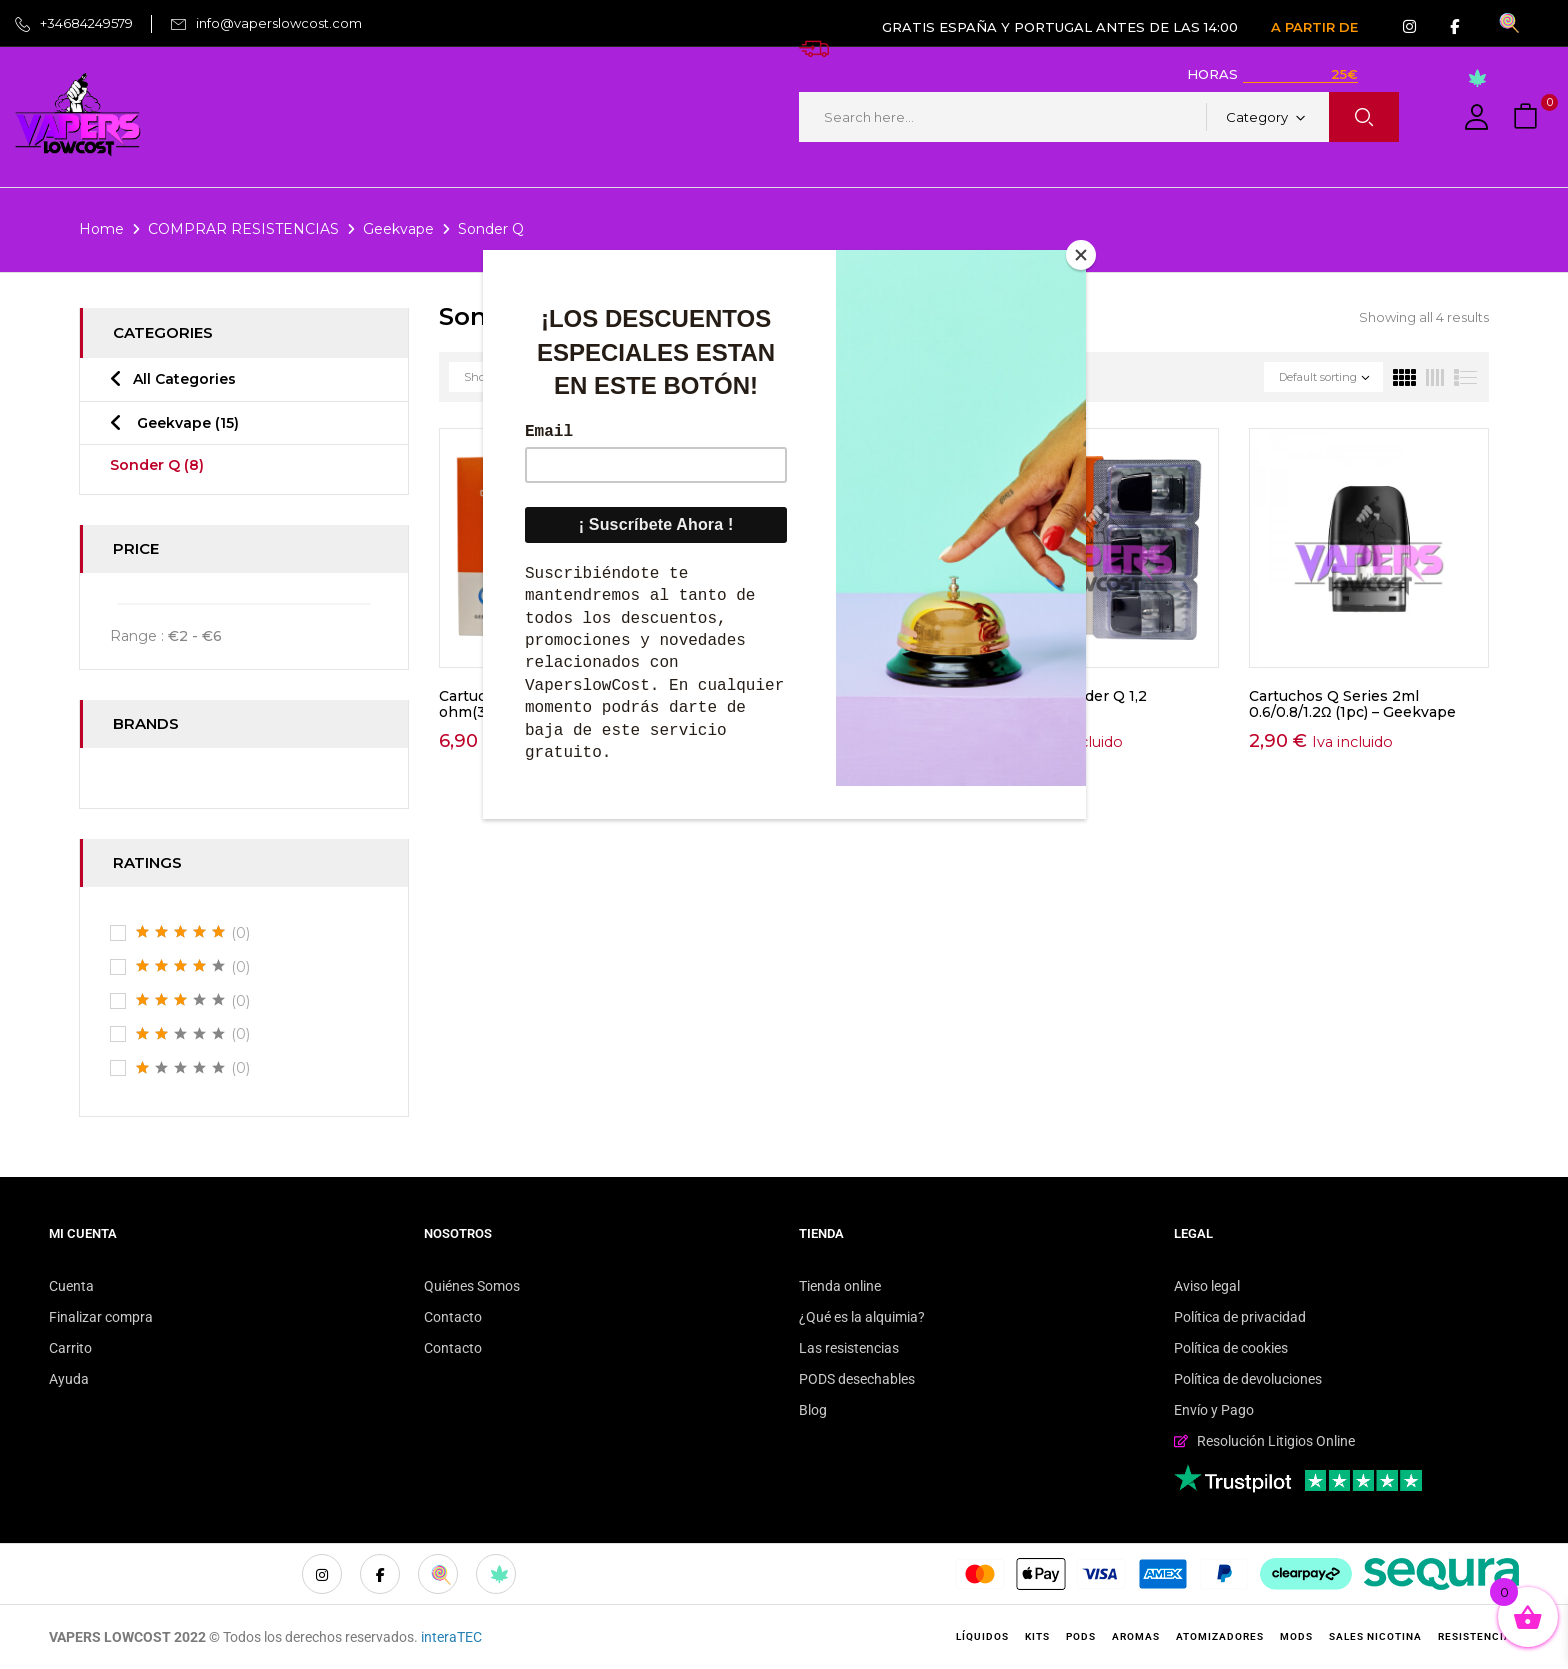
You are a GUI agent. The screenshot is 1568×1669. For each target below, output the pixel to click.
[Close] (1081, 255)
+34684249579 (86, 23)
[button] (1528, 117)
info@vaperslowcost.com (279, 23)
